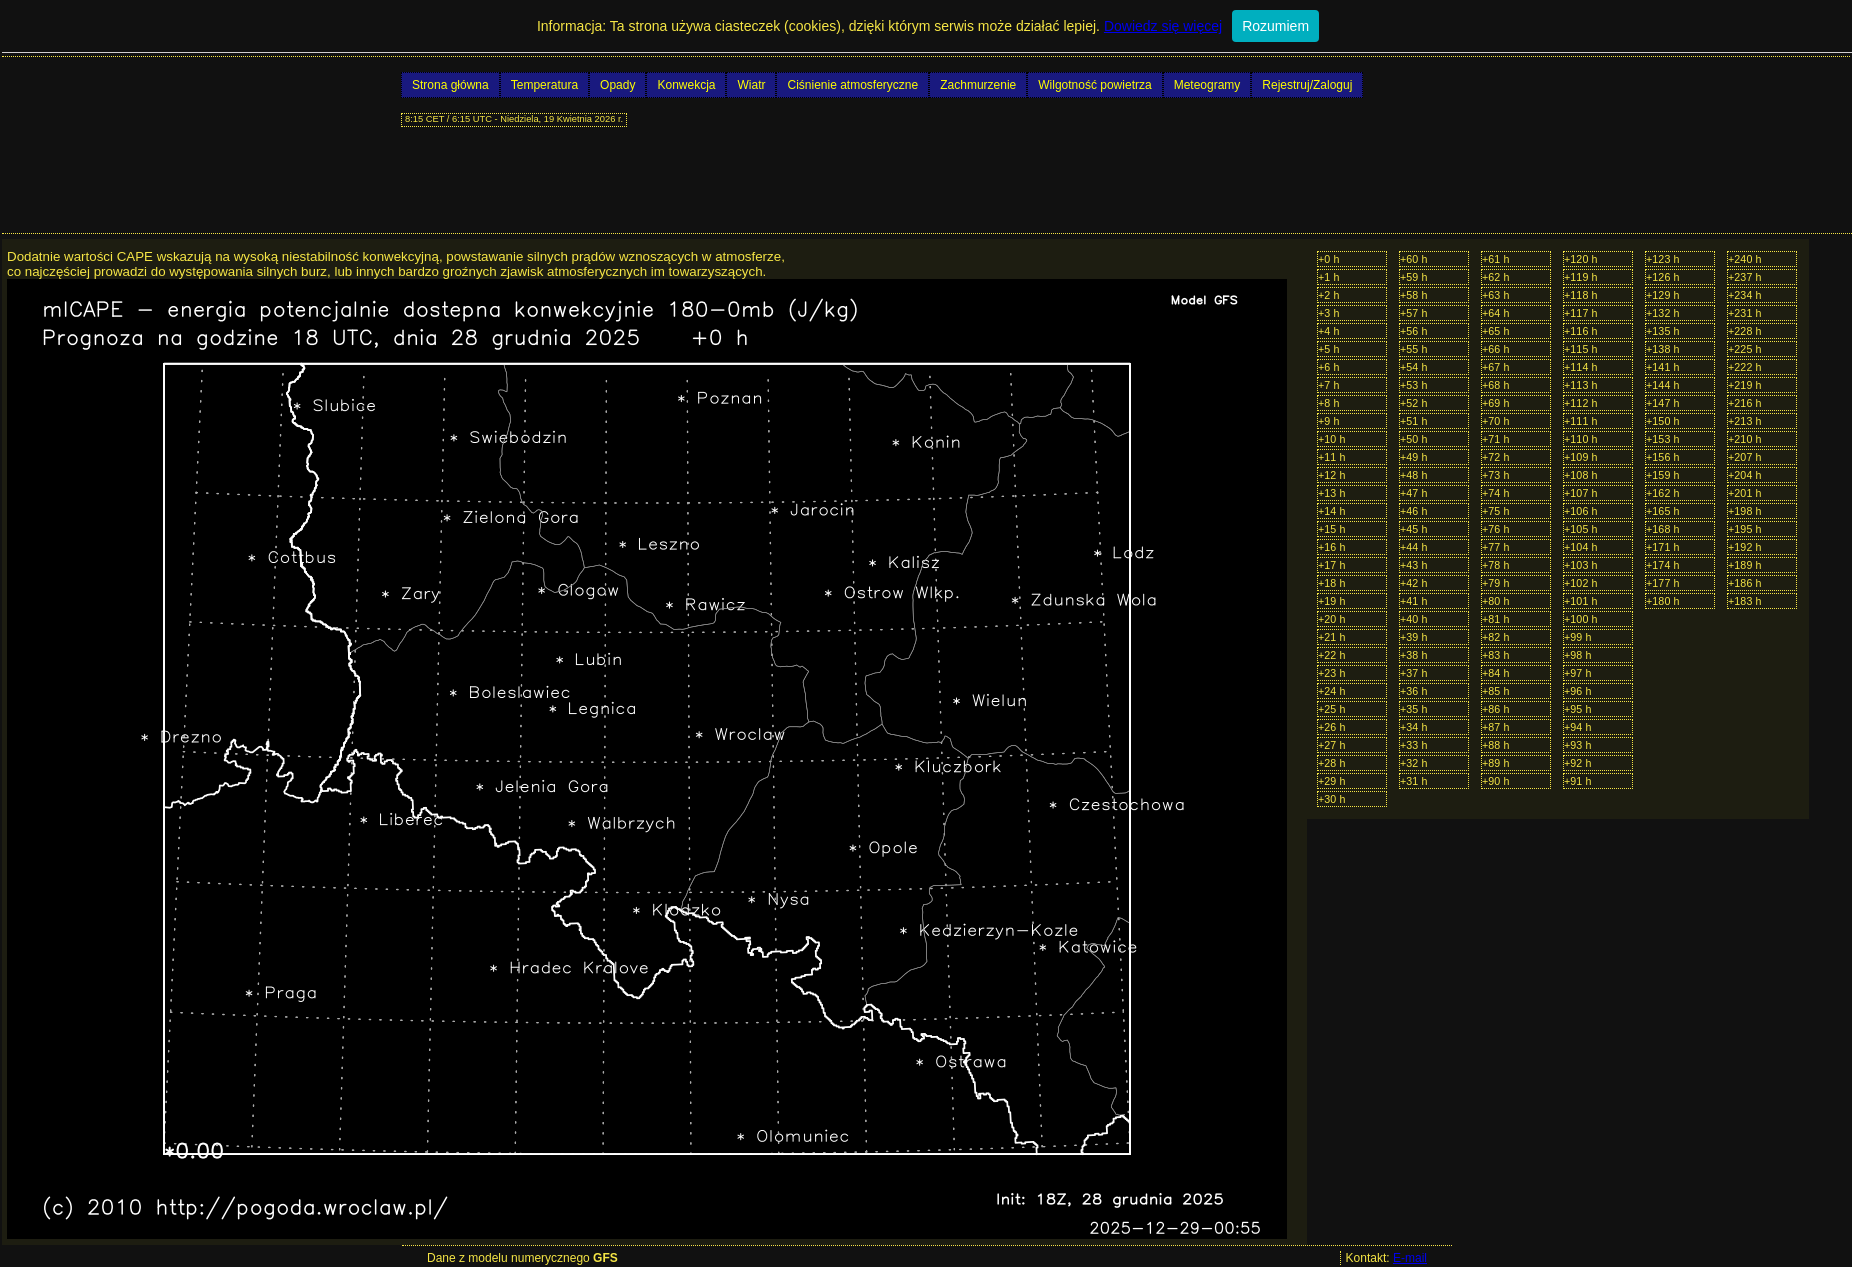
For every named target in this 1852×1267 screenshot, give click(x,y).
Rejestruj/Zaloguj (1307, 85)
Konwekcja (686, 85)
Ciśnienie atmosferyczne (852, 85)
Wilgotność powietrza (1094, 85)
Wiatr (751, 85)
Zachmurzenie (978, 85)
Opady (617, 85)
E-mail (1410, 1258)
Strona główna (450, 85)
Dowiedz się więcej (1163, 26)
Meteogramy (1207, 85)
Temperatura (544, 85)
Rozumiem (1275, 26)
